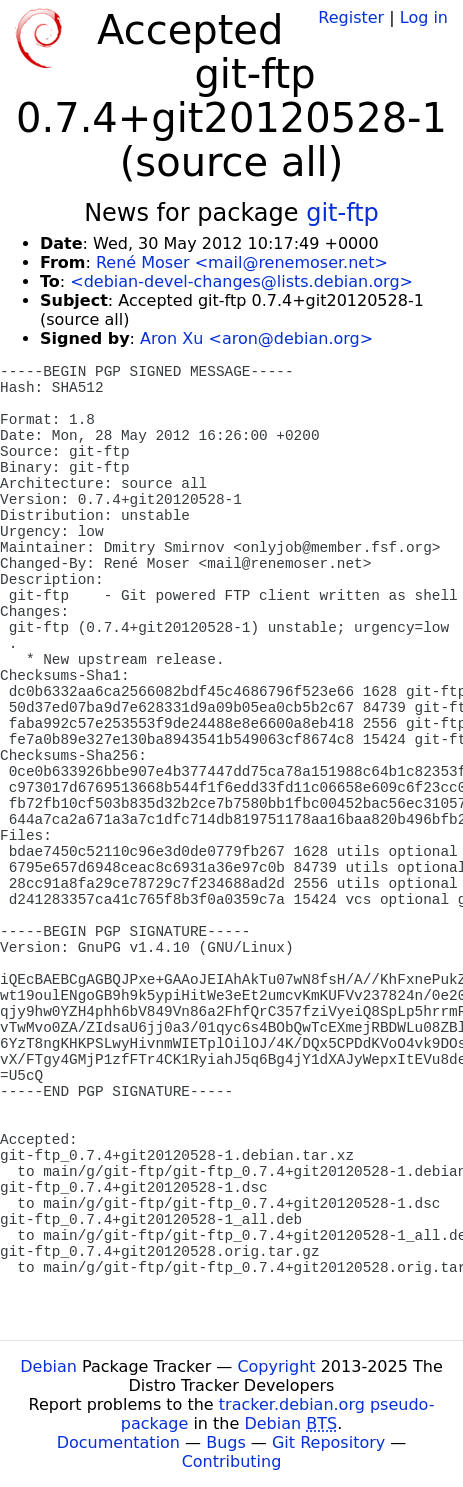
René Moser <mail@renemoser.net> (242, 262)
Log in (424, 17)
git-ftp (342, 213)
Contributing (232, 1461)
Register (351, 17)
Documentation (118, 1442)
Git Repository (328, 1442)
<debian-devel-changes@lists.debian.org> (241, 281)
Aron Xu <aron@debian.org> (256, 338)
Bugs (226, 1442)
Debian (48, 1366)
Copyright (276, 1366)
